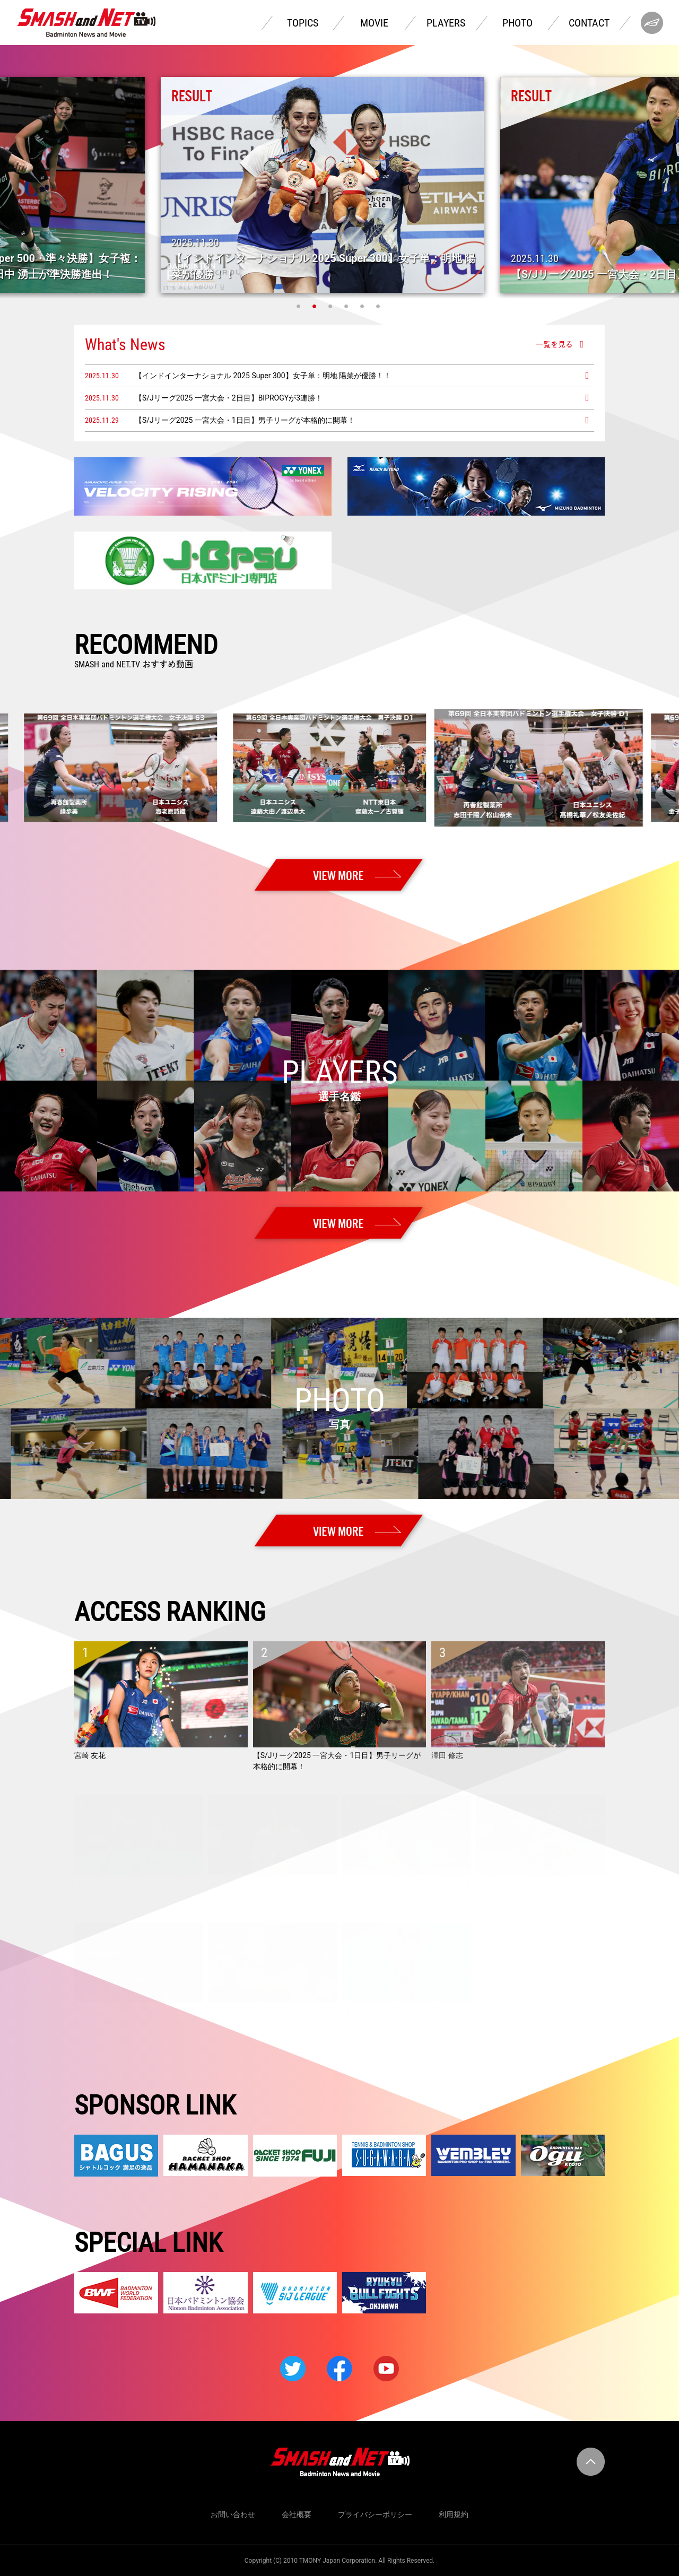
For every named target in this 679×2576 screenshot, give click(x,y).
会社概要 (296, 2514)
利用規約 (453, 2514)
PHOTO (517, 22)
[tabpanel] (339, 185)
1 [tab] (299, 306)
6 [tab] (379, 306)
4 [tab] (347, 306)
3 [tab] (331, 306)
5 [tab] (363, 306)
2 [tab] (315, 306)
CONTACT (589, 22)
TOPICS (302, 22)
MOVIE (374, 22)
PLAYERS (445, 22)
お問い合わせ (233, 2514)
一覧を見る (554, 344)
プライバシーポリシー (375, 2514)
